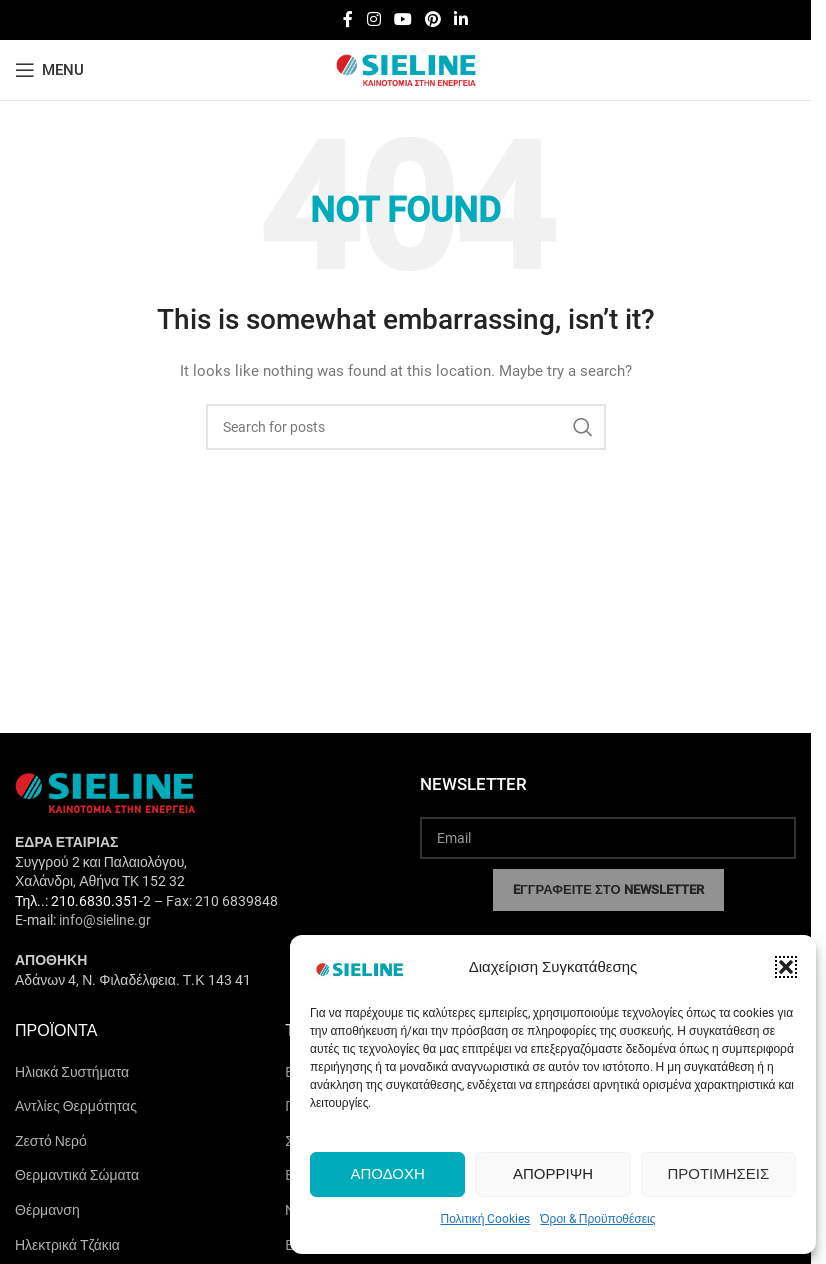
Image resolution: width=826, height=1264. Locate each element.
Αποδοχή (387, 1174)
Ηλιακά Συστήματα (72, 1072)
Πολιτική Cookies (485, 1219)
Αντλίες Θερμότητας (76, 1106)
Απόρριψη (553, 1174)
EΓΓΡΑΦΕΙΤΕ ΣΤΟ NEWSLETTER (608, 889)
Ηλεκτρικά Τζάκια (67, 1245)
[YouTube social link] (402, 19)
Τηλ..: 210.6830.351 (77, 901)
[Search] (406, 427)
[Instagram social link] (373, 19)
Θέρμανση (47, 1210)
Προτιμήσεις (718, 1174)
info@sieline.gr (105, 920)
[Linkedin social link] (461, 19)
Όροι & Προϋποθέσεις (597, 1219)
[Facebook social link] (348, 19)
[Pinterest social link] (433, 19)
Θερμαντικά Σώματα (77, 1175)
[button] (786, 967)
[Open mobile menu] (49, 70)
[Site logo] (406, 69)
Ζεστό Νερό (51, 1141)
